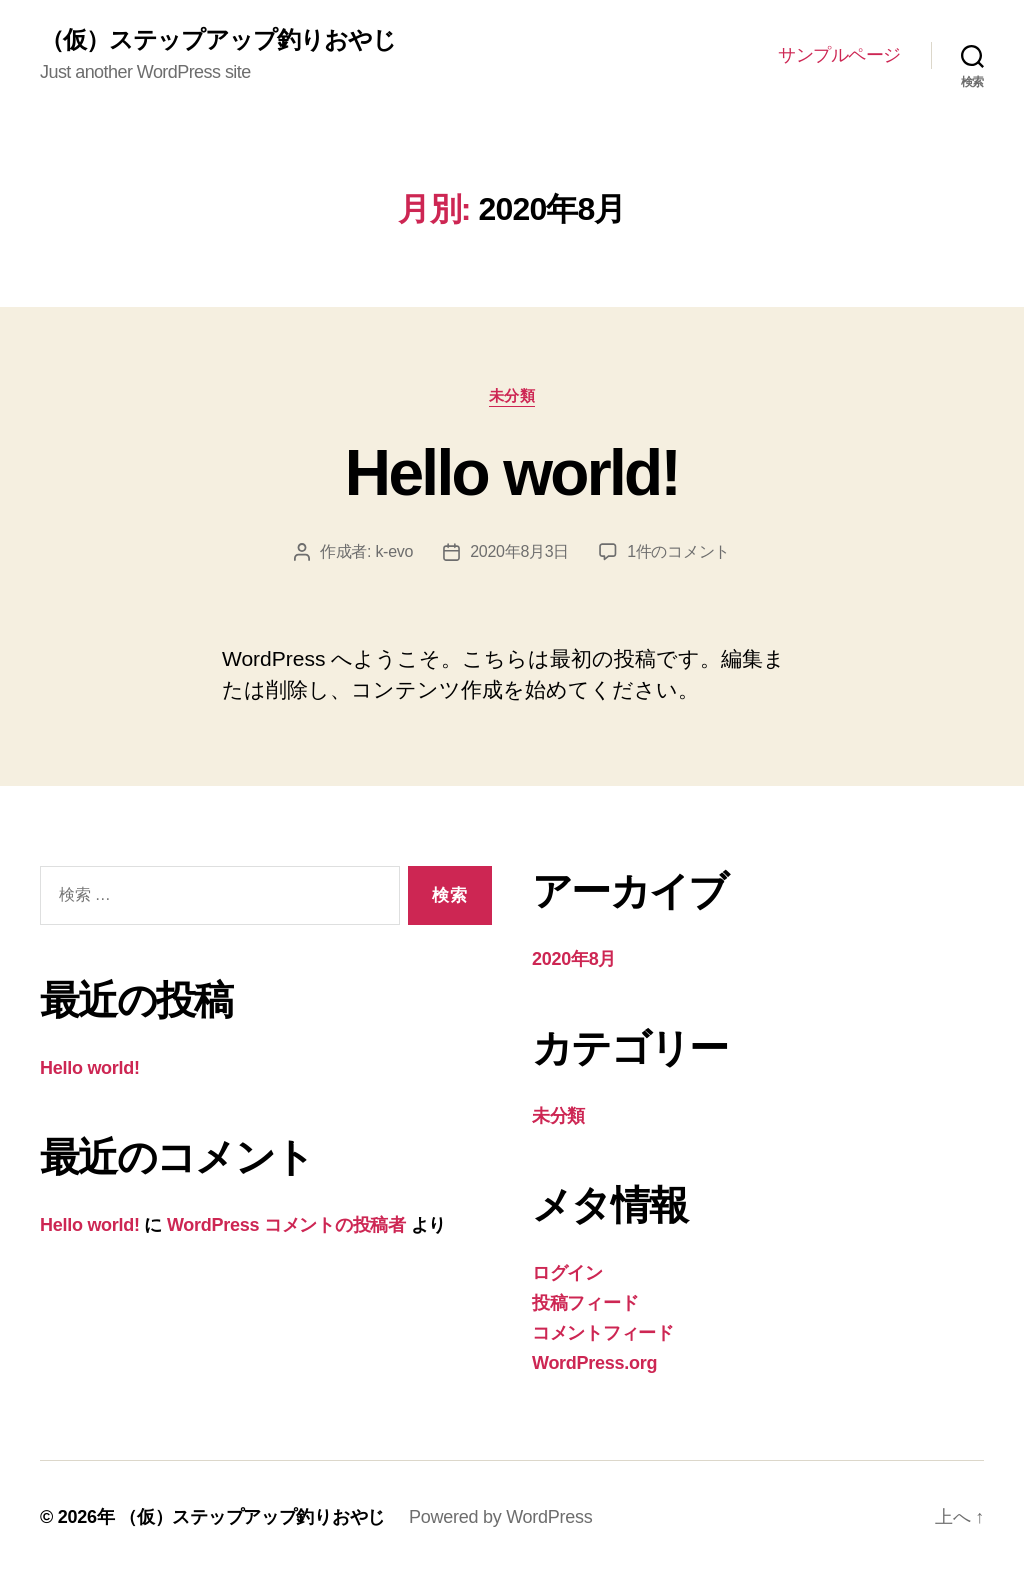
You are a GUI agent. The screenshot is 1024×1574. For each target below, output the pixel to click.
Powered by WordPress (500, 1517)
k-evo (394, 551)
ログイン (567, 1273)
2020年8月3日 (519, 551)
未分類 (512, 395)
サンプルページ (839, 55)
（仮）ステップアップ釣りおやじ (218, 40)
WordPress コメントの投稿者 (286, 1225)
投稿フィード (585, 1303)
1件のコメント (678, 551)
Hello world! (512, 473)
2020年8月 (574, 959)
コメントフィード (603, 1333)
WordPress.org (594, 1363)
